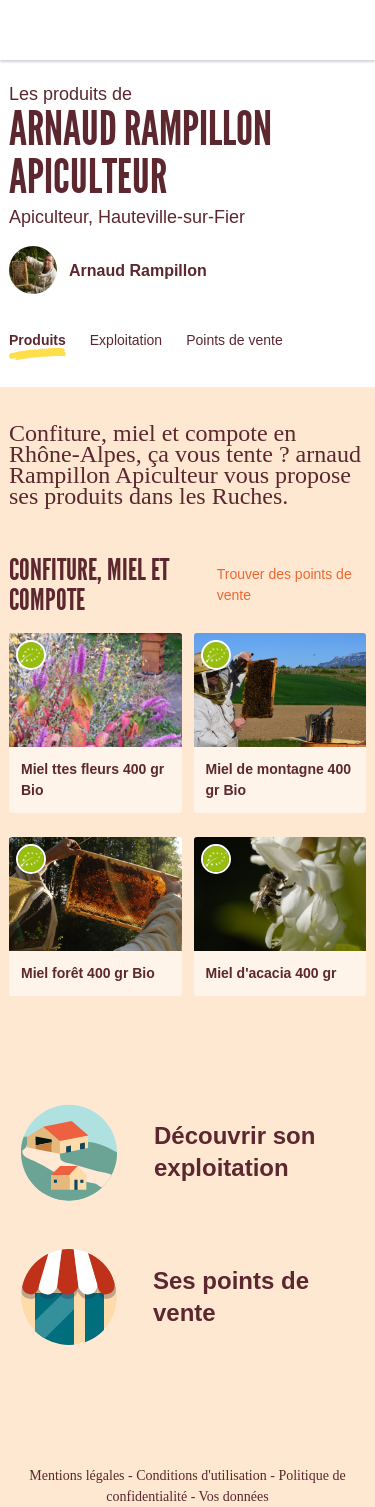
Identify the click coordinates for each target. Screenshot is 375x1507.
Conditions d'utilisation (201, 1475)
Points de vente (234, 340)
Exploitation (126, 340)
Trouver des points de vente (284, 584)
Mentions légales (76, 1475)
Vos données (234, 1496)
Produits (37, 340)
